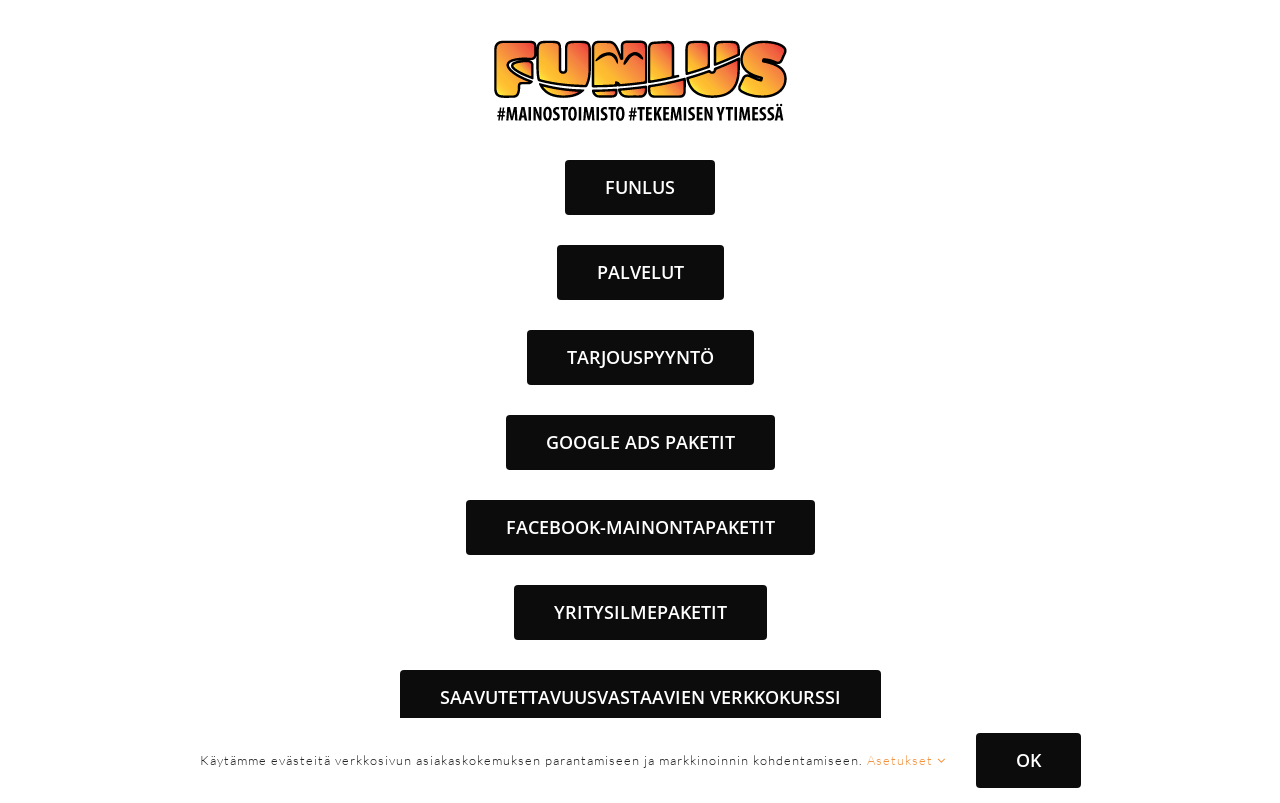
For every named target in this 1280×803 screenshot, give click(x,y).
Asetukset (906, 760)
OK (1028, 760)
